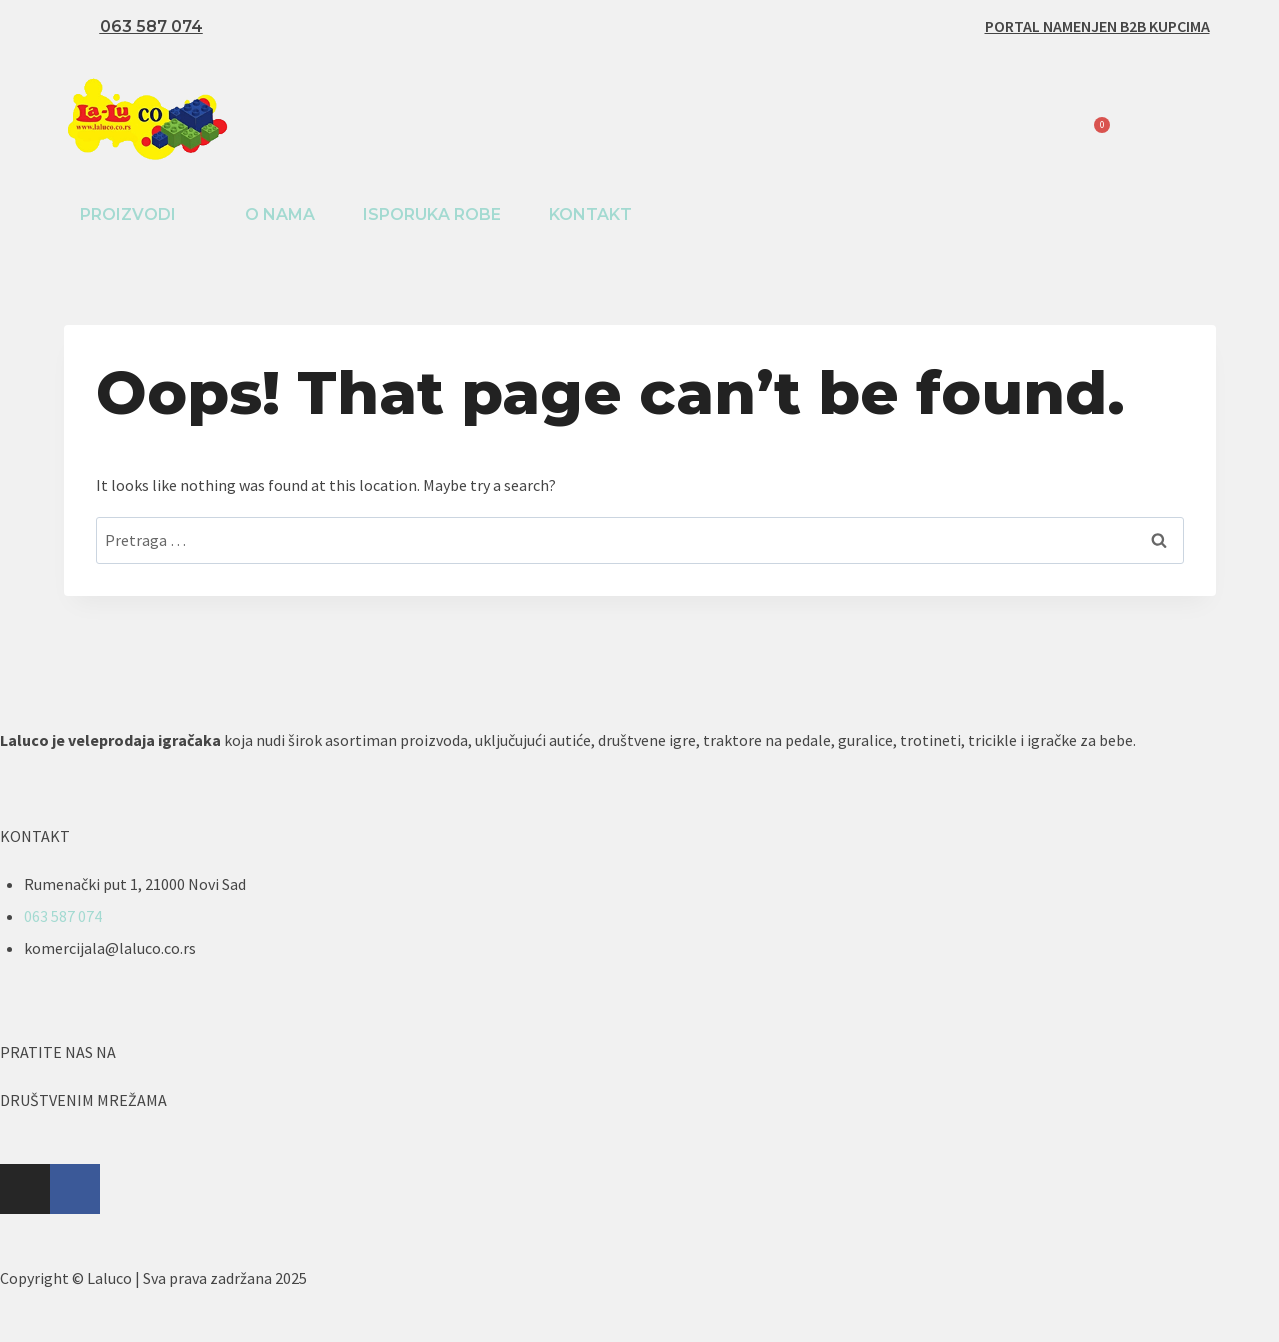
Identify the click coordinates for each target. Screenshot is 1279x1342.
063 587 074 (151, 26)
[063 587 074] (80, 27)
